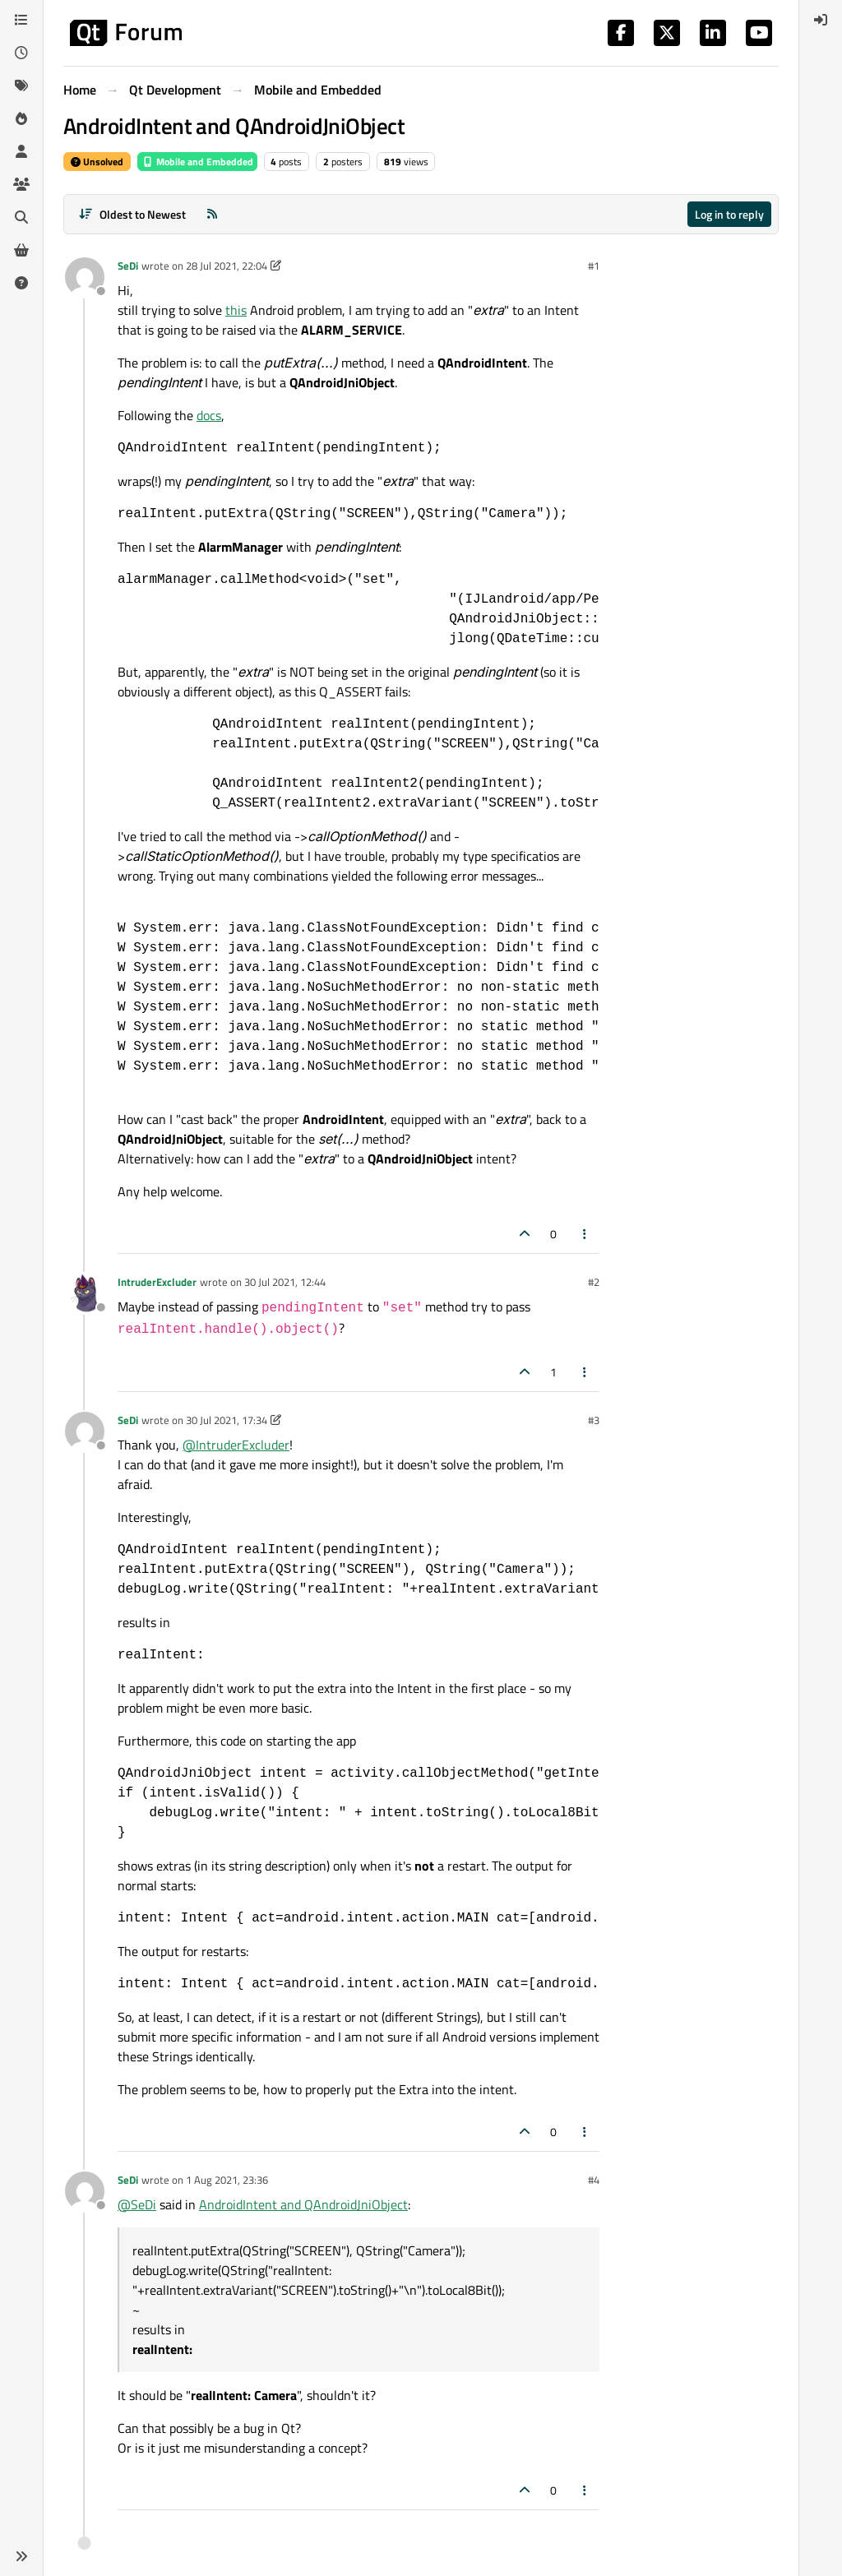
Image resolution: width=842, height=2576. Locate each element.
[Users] (21, 151)
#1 (593, 265)
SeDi (128, 265)
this (236, 310)
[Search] (21, 217)
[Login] (820, 20)
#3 (593, 1420)
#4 (593, 2179)
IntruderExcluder (157, 1282)
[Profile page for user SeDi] (84, 277)
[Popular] (21, 118)
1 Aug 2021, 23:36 (227, 2179)
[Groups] (21, 184)
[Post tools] (585, 1233)
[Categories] (21, 20)
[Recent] (21, 52)
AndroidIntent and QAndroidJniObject (303, 2204)
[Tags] (21, 85)
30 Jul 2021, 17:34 (226, 1420)
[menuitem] (820, 20)
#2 (593, 1282)
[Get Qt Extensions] (21, 250)
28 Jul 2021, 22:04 (226, 265)
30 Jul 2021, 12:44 (285, 1282)
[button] (21, 2556)
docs (209, 415)
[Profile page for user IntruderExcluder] (84, 1293)
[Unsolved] (21, 283)
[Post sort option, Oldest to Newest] (132, 214)
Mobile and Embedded (197, 161)
